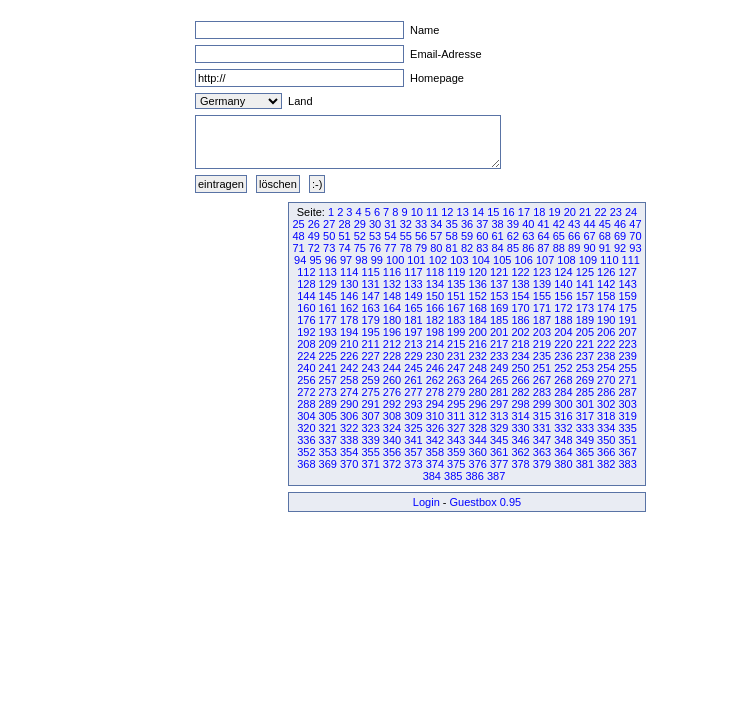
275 (370, 392)
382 (606, 464)
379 (542, 464)
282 (520, 392)
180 (392, 320)
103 (459, 260)
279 (456, 392)
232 (478, 356)
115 (370, 272)
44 (589, 224)
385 (453, 476)
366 (606, 452)
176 (306, 320)
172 (563, 308)
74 (344, 248)
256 (306, 380)
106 (523, 260)
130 (349, 284)
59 (467, 236)
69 (620, 236)
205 (585, 332)
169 (499, 308)
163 (370, 308)
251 (542, 368)
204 (563, 332)
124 (563, 272)
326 (435, 428)
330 (520, 428)
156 (563, 296)
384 (432, 476)
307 (370, 416)
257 (328, 380)
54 (390, 236)
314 (520, 416)
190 (606, 320)
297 (499, 404)
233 (499, 356)
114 (349, 272)
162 (349, 308)
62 (513, 236)
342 (435, 440)
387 (496, 476)
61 (498, 236)
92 (620, 248)
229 (413, 356)
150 (435, 296)
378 (520, 464)
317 (585, 416)
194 (349, 332)
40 (528, 224)
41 (543, 224)
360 (478, 452)
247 (456, 368)
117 (413, 272)
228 (392, 356)
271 (627, 380)
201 (499, 332)
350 (606, 440)
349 (585, 440)
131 (370, 284)
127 (627, 272)
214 (435, 344)
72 (314, 248)
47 (635, 224)
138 (520, 284)
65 (559, 236)
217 (499, 344)
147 (370, 296)
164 (392, 308)
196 (392, 332)
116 (392, 272)
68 (605, 236)
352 (306, 452)
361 (499, 452)
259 (370, 380)
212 (392, 344)
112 (306, 272)
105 (502, 260)
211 (370, 344)
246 (435, 368)
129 (328, 284)
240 (306, 368)
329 (499, 428)
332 (563, 428)
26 (314, 224)
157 (585, 296)
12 (447, 212)
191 (627, 320)
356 (392, 452)
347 (542, 440)
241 (328, 368)
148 (392, 296)
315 (542, 416)
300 (563, 404)
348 (563, 440)
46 (620, 224)
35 (452, 224)
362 (520, 452)
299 (542, 404)
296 (478, 404)
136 (478, 284)
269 (585, 380)
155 (542, 296)
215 (456, 344)
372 (392, 464)
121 (499, 272)
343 (456, 440)
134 (435, 284)
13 (463, 212)
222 (606, 344)
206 (606, 332)
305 (328, 416)
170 (520, 308)
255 (627, 368)
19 (554, 212)
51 (344, 236)
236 (563, 356)
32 (406, 224)
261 (413, 380)
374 (435, 464)
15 (493, 212)
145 (328, 296)
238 (606, 356)
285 (585, 392)
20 (570, 212)
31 (390, 224)
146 (349, 296)
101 (416, 260)
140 (563, 284)
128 (306, 284)
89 (574, 248)
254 (606, 368)
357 (413, 452)
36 (467, 224)
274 (349, 392)
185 (499, 320)
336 (306, 440)
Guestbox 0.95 (486, 502)
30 (375, 224)
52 (360, 236)
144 (306, 296)
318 (606, 416)
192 (306, 332)
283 (542, 392)
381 (585, 464)
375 (456, 464)
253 (585, 368)
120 (478, 272)
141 (585, 284)
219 (542, 344)
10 (417, 212)
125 (585, 272)
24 (631, 212)
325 (413, 428)
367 (627, 452)
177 (328, 320)
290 (349, 404)
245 (413, 368)
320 (306, 428)
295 (456, 404)
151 (456, 296)
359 (456, 452)
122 (520, 272)
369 (328, 464)
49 (314, 236)
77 (390, 248)
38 (498, 224)
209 (328, 344)
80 (436, 248)
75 (360, 248)
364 (563, 452)
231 (456, 356)
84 (498, 248)
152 (478, 296)
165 (413, 308)
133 (413, 284)
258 (349, 380)
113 (328, 272)
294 (435, 404)
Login (426, 502)
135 (456, 284)
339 (370, 440)
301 (585, 404)
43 (574, 224)
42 (559, 224)
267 (542, 380)
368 (306, 464)
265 (499, 380)
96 (331, 260)
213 (413, 344)
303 (627, 404)
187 (542, 320)
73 (329, 248)
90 (589, 248)
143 (627, 284)
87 (543, 248)
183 (456, 320)
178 (349, 320)
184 (478, 320)
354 (349, 452)
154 (520, 296)
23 (616, 212)
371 (370, 464)
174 (606, 308)
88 (559, 248)
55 (406, 236)
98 (361, 260)
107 (545, 260)
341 (413, 440)
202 (520, 332)
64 (543, 236)
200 (478, 332)
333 (585, 428)
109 (588, 260)
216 (478, 344)
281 (499, 392)
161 (328, 308)
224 (306, 356)
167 (456, 308)
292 (392, 404)
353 (328, 452)
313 (499, 416)
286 (606, 392)
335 (627, 428)
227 (370, 356)
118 (435, 272)
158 (606, 296)
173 (585, 308)
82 (467, 248)
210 (349, 344)
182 (435, 320)
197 (413, 332)
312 (478, 416)
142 (606, 284)
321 (328, 428)
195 (370, 332)
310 (435, 416)
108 (566, 260)
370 (349, 464)
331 (542, 428)
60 (482, 236)
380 (563, 464)
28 (344, 224)
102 (438, 260)
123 (542, 272)
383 (627, 464)
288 (306, 404)
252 (563, 368)
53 (375, 236)
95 (315, 260)
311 (456, 416)
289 (328, 404)
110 (609, 260)
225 (328, 356)
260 (392, 380)
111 (631, 260)
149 (413, 296)
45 (605, 224)
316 (563, 416)
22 (600, 212)
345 (499, 440)
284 (563, 392)
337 (328, 440)
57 (436, 236)
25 (298, 224)
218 (520, 344)
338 (349, 440)
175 (627, 308)
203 (542, 332)
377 (499, 464)
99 (377, 260)
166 (435, 308)
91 (605, 248)
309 (413, 416)
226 (349, 356)
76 (375, 248)
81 (452, 248)
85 (513, 248)
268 (563, 380)
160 (306, 308)
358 (435, 452)
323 (370, 428)
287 (627, 392)
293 (413, 404)
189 (585, 320)
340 (392, 440)
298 (520, 404)
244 (392, 368)
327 (456, 428)
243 (370, 368)
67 (589, 236)
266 (520, 380)
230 (435, 356)
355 (370, 452)
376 (478, 464)
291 (370, 404)
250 (520, 368)
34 (436, 224)
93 (635, 248)
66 (574, 236)
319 (627, 416)
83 (482, 248)
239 (627, 356)
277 (413, 392)
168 (478, 308)
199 (456, 332)
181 (413, 320)
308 (392, 416)
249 (499, 368)
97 (346, 260)
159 (627, 296)
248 (478, 368)
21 (585, 212)
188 (563, 320)
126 (606, 272)
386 (474, 476)
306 (349, 416)
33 (421, 224)
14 (478, 212)
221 (585, 344)
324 (392, 428)
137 (499, 284)
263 (456, 380)
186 (520, 320)
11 (432, 212)
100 (395, 260)
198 (435, 332)
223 (627, 344)
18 (539, 212)
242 (349, 368)
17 (524, 212)
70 (635, 236)
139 (542, 284)
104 (481, 260)
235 (542, 356)
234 (520, 356)
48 (298, 236)
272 (306, 392)
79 (421, 248)
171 (542, 308)
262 (435, 380)
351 (627, 440)
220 (563, 344)
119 (456, 272)
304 (306, 416)
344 (478, 440)
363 (542, 452)
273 (328, 392)
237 (585, 356)
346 (520, 440)
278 (435, 392)
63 (528, 236)
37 (482, 224)
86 (528, 248)
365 (585, 452)
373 (413, 464)
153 (499, 296)
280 (478, 392)
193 (328, 332)
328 (478, 428)
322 (349, 428)
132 (392, 284)
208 (306, 344)
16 (509, 212)
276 (392, 392)
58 (452, 236)
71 (298, 248)
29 (360, 224)
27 (329, 224)
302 (606, 404)
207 (627, 332)
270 (606, 380)
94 (300, 260)
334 (606, 428)
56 (421, 236)
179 (370, 320)
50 (329, 236)
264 (478, 380)
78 (406, 248)
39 (513, 224)
